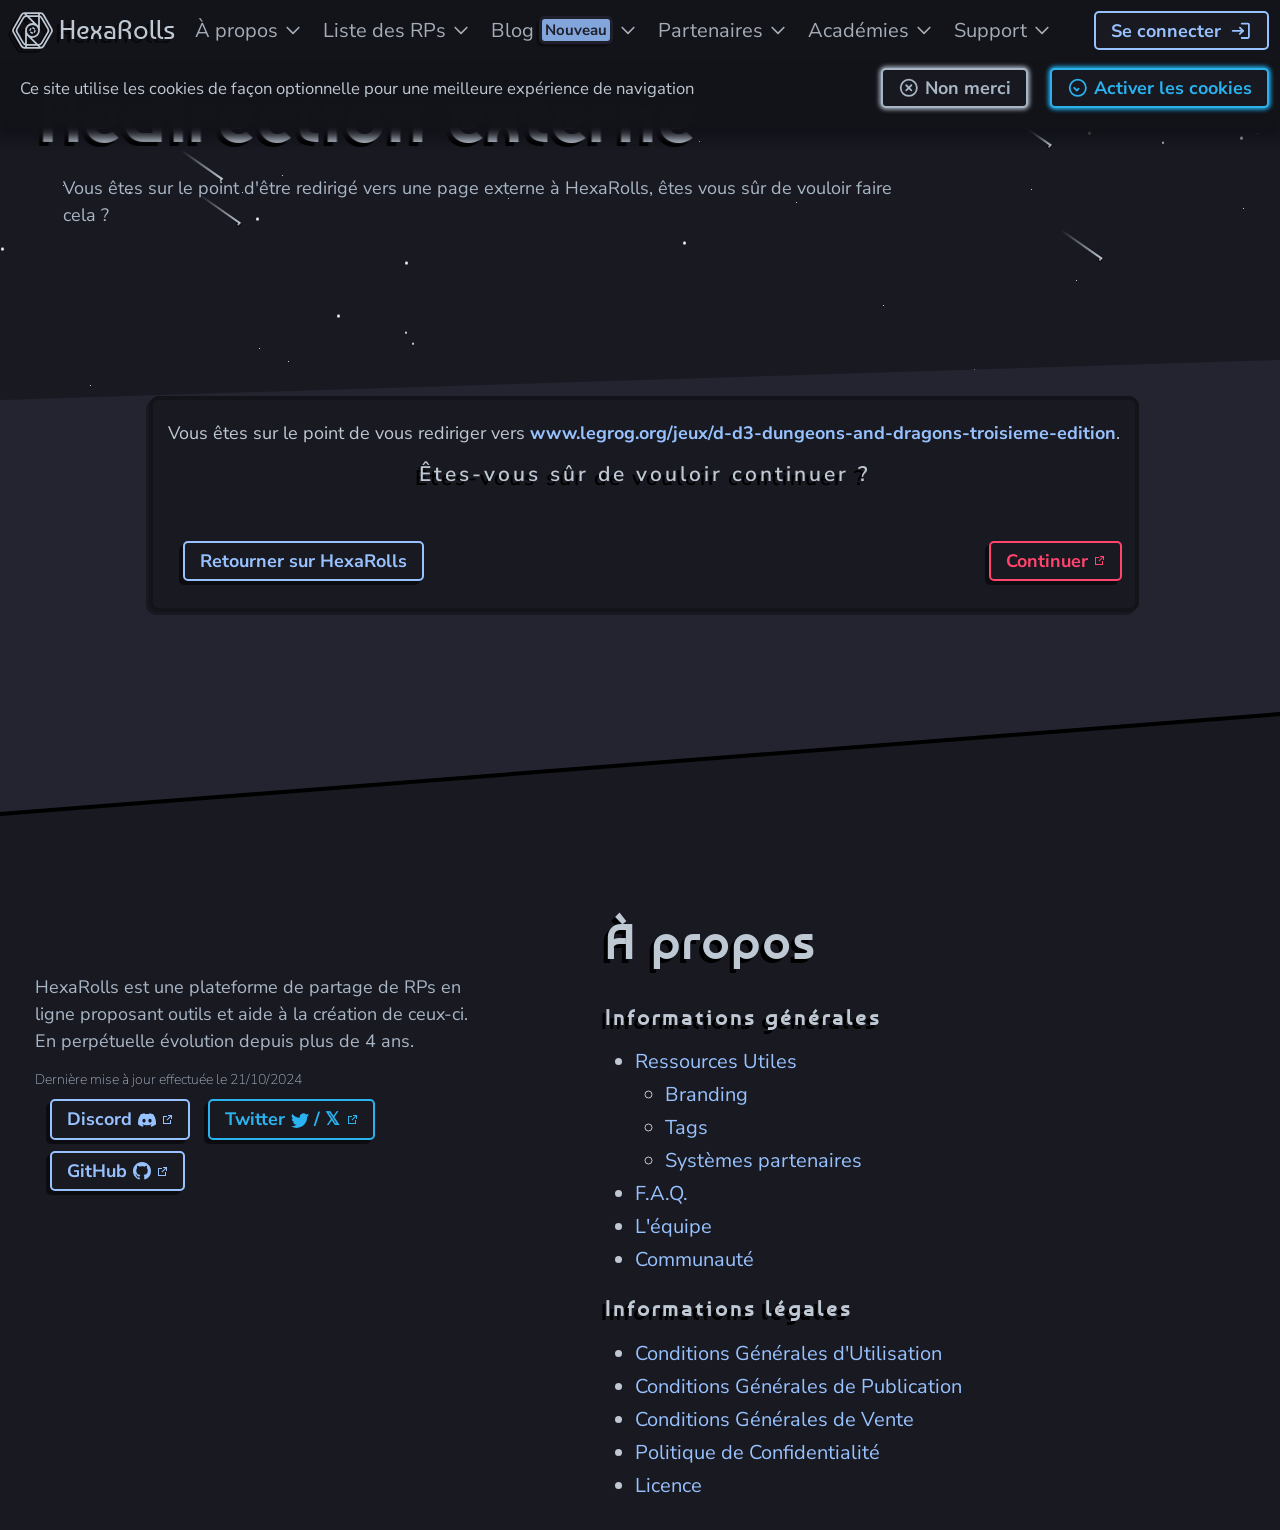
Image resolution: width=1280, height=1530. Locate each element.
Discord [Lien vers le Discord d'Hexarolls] (118, 1118)
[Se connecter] (1181, 30)
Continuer (1053, 561)
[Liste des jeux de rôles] (397, 30)
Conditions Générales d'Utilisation (788, 1352)
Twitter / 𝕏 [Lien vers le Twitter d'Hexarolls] (290, 1118)
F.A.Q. (661, 1192)
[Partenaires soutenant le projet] (723, 30)
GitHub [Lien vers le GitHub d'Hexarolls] (116, 1170)
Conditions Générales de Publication (798, 1385)
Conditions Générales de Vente (774, 1418)
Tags (686, 1126)
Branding (706, 1093)
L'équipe (673, 1225)
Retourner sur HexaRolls (303, 561)
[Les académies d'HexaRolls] (871, 30)
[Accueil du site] (92, 30)
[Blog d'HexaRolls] (564, 30)
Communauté (694, 1258)
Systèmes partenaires (763, 1159)
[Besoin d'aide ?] (1003, 30)
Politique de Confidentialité (757, 1451)
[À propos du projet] (249, 30)
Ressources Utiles (716, 1060)
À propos (710, 940)
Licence (668, 1484)
